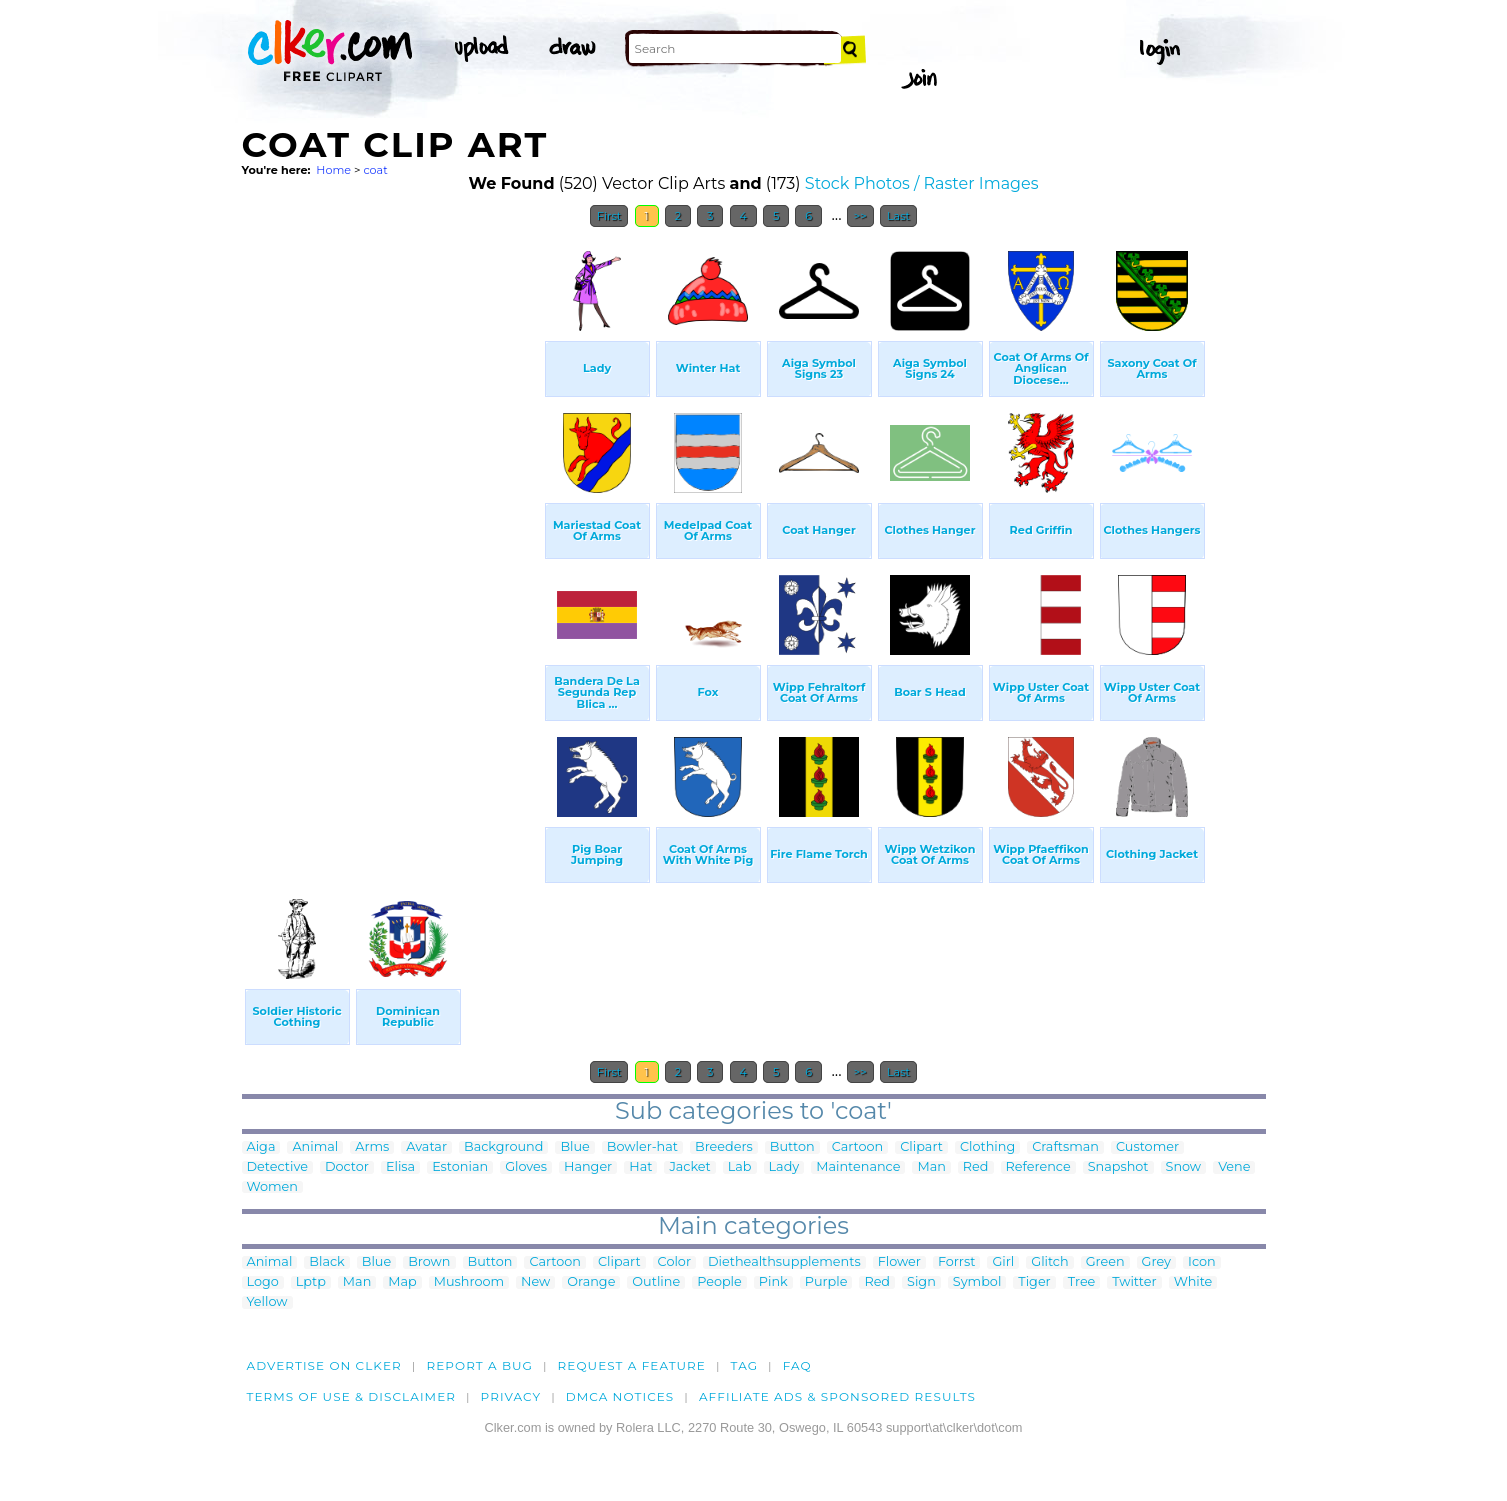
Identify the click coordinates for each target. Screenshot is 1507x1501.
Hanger (588, 1167)
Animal (315, 1147)
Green (1105, 1262)
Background (503, 1147)
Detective (277, 1167)
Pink (773, 1282)
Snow (1184, 1167)
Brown (429, 1262)
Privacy (511, 1396)
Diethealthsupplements (784, 1262)
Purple (826, 1282)
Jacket (689, 1167)
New (535, 1282)
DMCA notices (620, 1396)
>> (860, 216)
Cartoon (858, 1147)
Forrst (956, 1262)
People (719, 1282)
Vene (1234, 1167)
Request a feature (632, 1365)
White (1193, 1282)
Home (333, 170)
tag (744, 1365)
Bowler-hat (642, 1147)
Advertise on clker (324, 1365)
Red (976, 1167)
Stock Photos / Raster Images (922, 183)
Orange (591, 1282)
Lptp (311, 1282)
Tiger (1034, 1282)
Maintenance (858, 1167)
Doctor (347, 1167)
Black (326, 1262)
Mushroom (469, 1282)
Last (898, 216)
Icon (1202, 1262)
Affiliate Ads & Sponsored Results (837, 1396)
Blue (574, 1147)
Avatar (426, 1147)
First (609, 216)
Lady (784, 1167)
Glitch (1049, 1262)
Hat (640, 1167)
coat (375, 170)
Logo (263, 1282)
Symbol (977, 1282)
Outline (656, 1282)
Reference (1038, 1167)
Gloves (526, 1167)
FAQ (797, 1365)
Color (674, 1262)
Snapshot (1118, 1167)
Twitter (1134, 1282)
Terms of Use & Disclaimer (352, 1396)
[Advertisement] (392, 538)
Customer (1147, 1147)
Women (273, 1187)
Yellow (267, 1302)
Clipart (921, 1147)
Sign (921, 1282)
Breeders (724, 1147)
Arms (372, 1147)
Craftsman (1065, 1147)
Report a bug (479, 1365)
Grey (1156, 1262)
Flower (899, 1262)
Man (931, 1167)
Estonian (460, 1167)
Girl (1003, 1262)
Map (402, 1282)
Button (792, 1147)
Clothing (987, 1147)
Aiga (261, 1147)
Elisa (400, 1167)
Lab (740, 1167)
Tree (1082, 1282)
